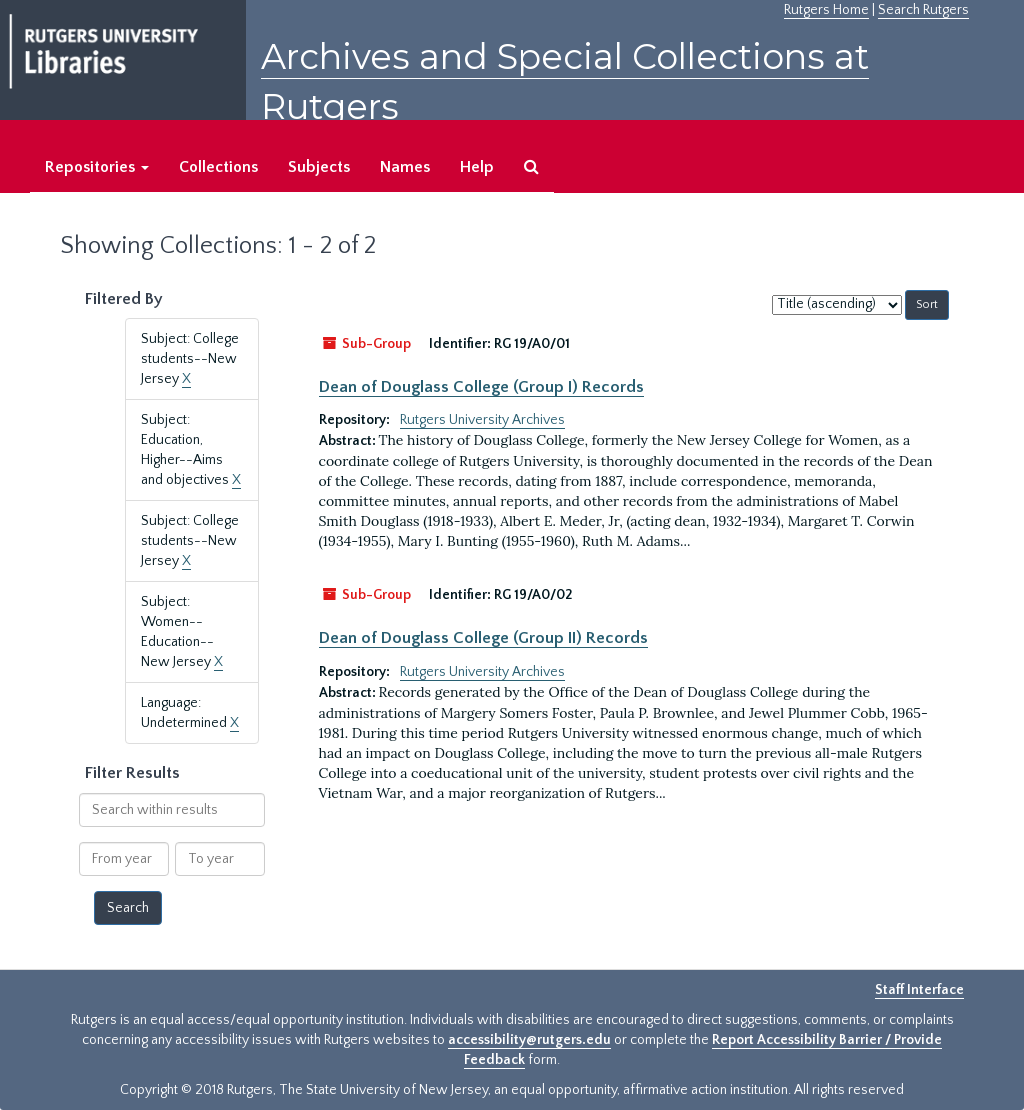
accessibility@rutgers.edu (529, 1040)
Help (477, 167)
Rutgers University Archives (482, 420)
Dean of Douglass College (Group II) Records (483, 638)
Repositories (97, 167)
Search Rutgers (923, 10)
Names (405, 167)
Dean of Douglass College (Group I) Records (481, 387)
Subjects (319, 167)
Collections (218, 167)
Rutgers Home (826, 10)
